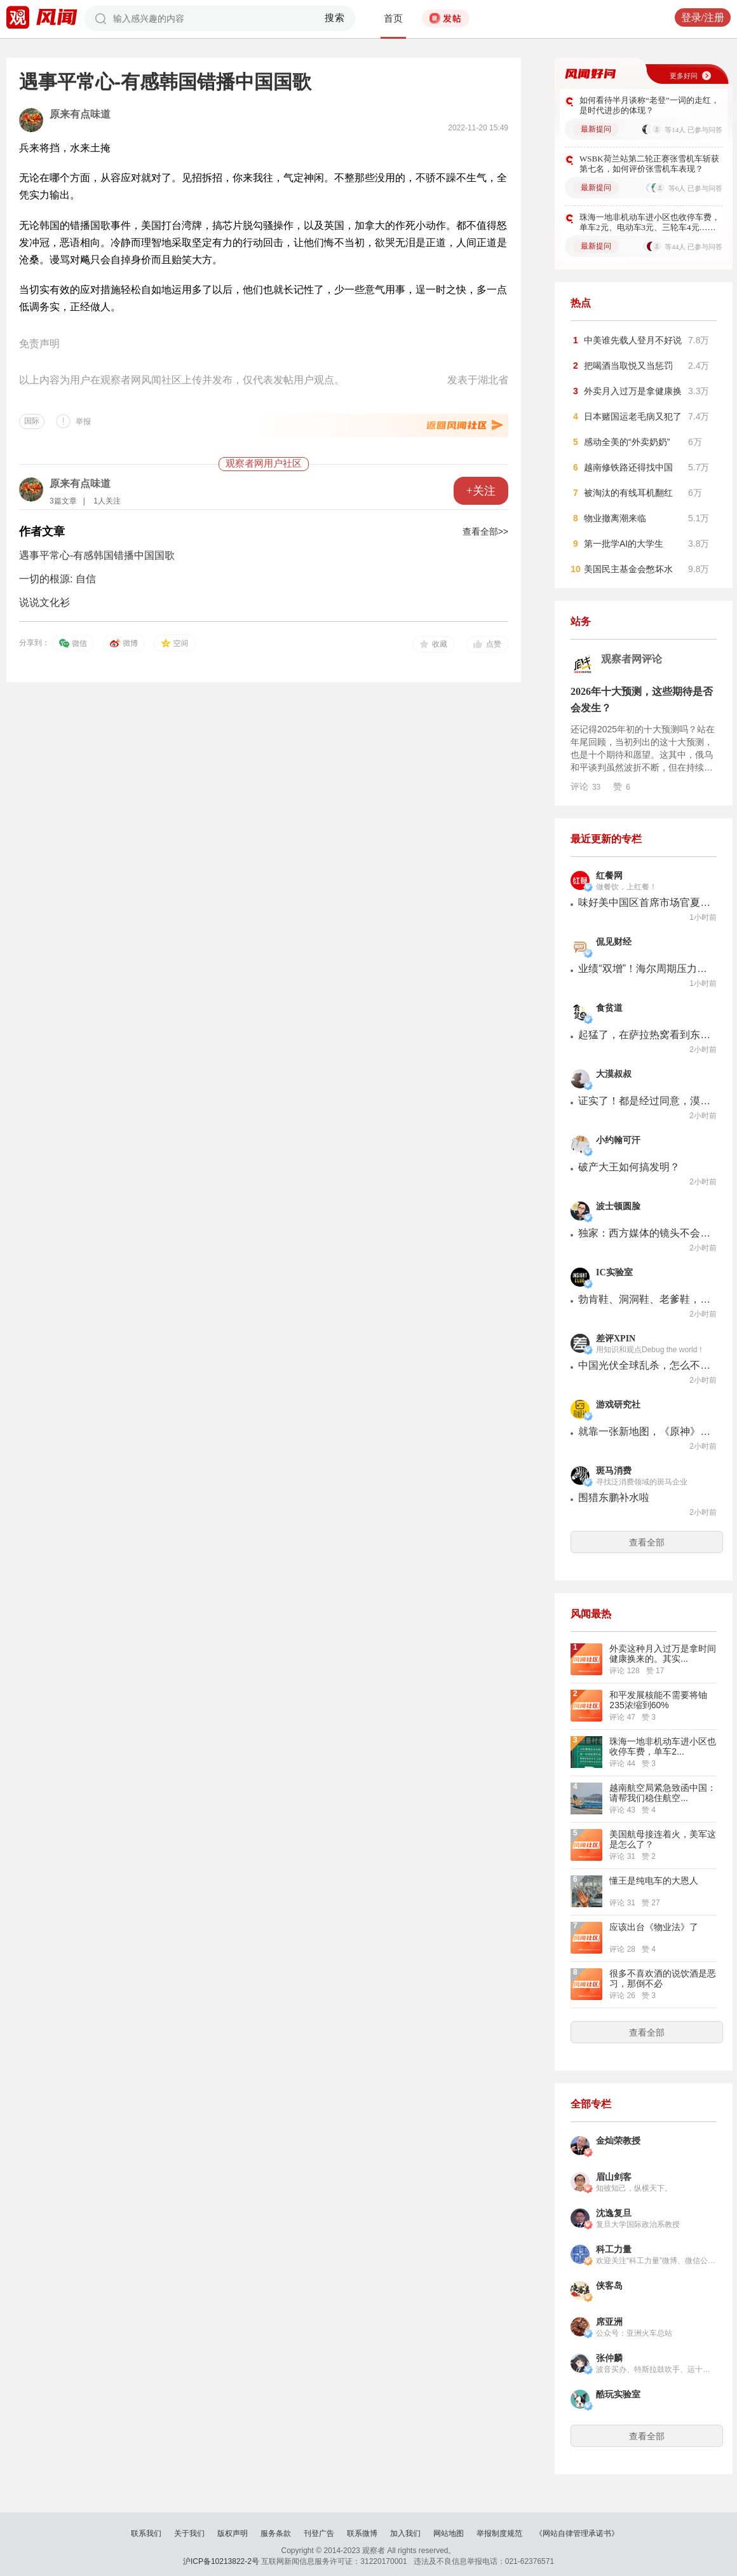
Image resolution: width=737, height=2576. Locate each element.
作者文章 (42, 531)
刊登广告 (319, 2533)
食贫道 (609, 1008)
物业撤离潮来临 (615, 518)
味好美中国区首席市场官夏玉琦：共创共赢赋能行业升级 (645, 902)
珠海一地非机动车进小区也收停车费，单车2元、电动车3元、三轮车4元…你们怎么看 (649, 222)
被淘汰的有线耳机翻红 (628, 493)
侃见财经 (614, 942)
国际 (31, 420)
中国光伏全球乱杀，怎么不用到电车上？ (645, 1365)
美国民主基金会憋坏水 (628, 569)
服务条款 (275, 2533)
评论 (585, 786)
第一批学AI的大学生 (623, 543)
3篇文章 (63, 501)
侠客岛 (609, 2286)
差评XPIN (615, 1338)
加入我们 (405, 2533)
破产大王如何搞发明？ (629, 1166)
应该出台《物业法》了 (653, 1927)
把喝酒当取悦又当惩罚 (628, 365)
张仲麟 (609, 2358)
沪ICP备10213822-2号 (221, 2561)
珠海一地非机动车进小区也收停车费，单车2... (662, 1746)
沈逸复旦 (614, 2213)
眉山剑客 (614, 2177)
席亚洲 (609, 2322)
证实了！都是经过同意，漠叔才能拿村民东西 (645, 1100)
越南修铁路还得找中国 (628, 467)
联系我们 (146, 2533)
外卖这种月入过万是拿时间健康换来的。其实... (662, 1653)
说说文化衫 (44, 602)
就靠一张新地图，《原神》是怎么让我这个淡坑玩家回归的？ (645, 1431)
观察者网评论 (631, 659)
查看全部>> (485, 531)
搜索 (335, 18)
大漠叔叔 (614, 1074)
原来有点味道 (80, 114)
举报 (83, 421)
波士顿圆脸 (618, 1206)
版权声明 (232, 2533)
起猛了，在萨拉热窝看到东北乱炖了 (645, 1034)
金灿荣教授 (618, 2141)
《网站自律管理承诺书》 (577, 2533)
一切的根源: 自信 (57, 578)
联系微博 (362, 2533)
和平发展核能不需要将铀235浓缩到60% (658, 1700)
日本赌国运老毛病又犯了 (633, 416)
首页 (393, 18)
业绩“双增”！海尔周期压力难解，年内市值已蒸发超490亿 (645, 968)
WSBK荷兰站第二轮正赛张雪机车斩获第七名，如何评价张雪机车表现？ (649, 164)
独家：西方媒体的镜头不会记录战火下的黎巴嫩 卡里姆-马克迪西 (645, 1233)
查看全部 (647, 1542)
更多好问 (684, 75)
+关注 (481, 490)
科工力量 (614, 2249)
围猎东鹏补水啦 (613, 1497)
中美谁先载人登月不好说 (633, 340)
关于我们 (189, 2533)
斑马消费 (614, 1471)
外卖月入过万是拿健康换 (633, 391)
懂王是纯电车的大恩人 (653, 1880)
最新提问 (596, 129)
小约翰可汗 (618, 1140)
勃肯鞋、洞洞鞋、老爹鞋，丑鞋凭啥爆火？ (645, 1299)
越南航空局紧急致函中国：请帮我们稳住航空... (662, 1793)
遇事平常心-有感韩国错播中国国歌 (97, 555)
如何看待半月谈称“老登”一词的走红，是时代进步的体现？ (649, 105)
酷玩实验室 (618, 2394)
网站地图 (448, 2533)
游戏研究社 (618, 1404)
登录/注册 (702, 17)
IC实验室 (614, 1272)
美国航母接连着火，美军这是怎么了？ (662, 1839)
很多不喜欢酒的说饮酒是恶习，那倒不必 (662, 1978)
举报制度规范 (499, 2533)
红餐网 (609, 875)
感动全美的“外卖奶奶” (627, 442)
